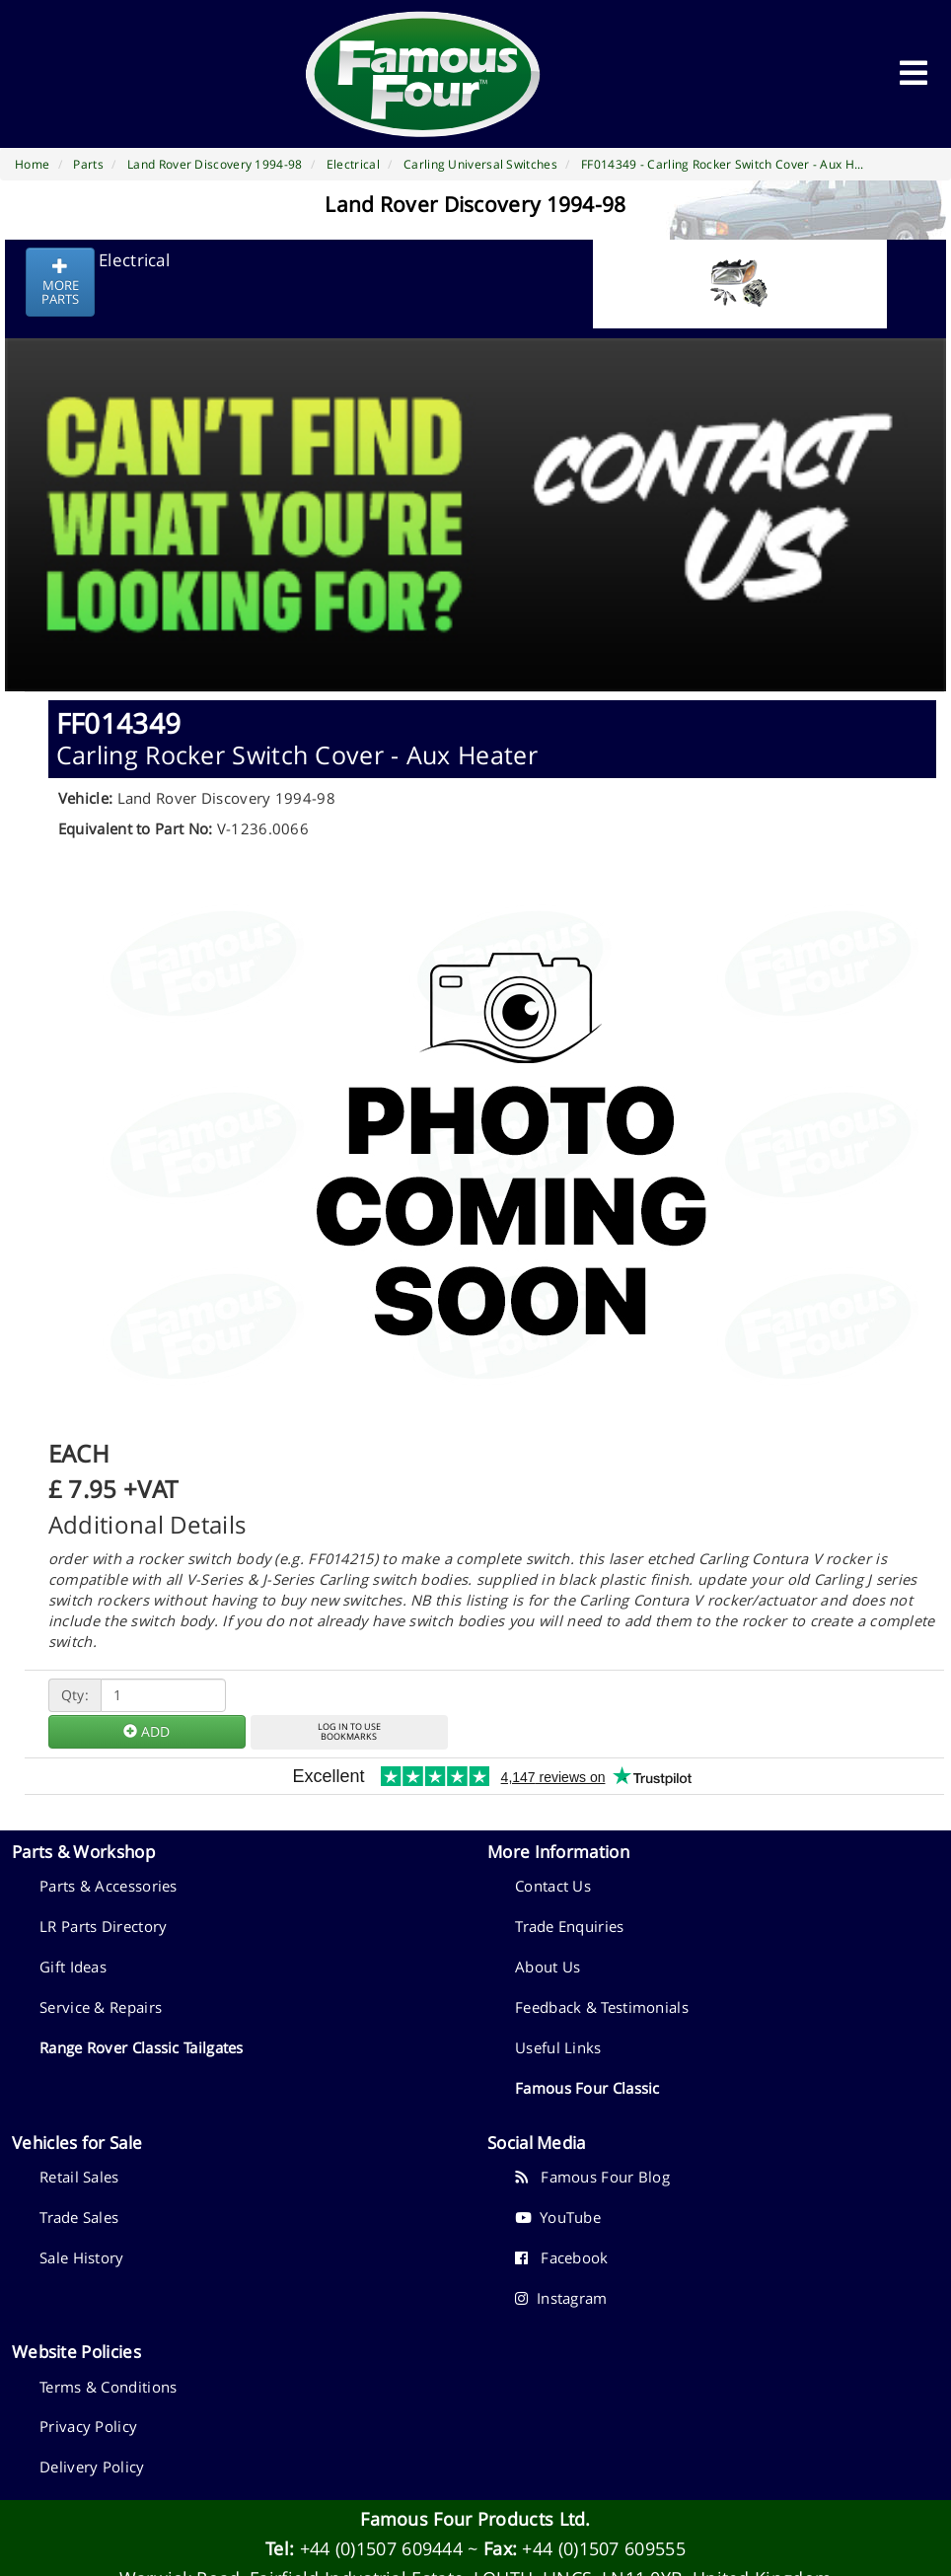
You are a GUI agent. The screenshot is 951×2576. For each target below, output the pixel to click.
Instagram (561, 2298)
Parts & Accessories (108, 1886)
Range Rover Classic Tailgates (141, 2047)
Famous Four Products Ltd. (475, 2519)
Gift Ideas (73, 1966)
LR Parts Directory (103, 1926)
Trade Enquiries (569, 1926)
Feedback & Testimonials (602, 2007)
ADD (146, 1731)
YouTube (558, 2217)
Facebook (562, 2257)
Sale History (81, 2257)
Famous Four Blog (592, 2176)
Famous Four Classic (587, 2088)
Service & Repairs (100, 2007)
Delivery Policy (92, 2466)
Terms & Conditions (108, 2387)
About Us (547, 1966)
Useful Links (558, 2047)
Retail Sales (79, 2176)
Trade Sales (78, 2217)
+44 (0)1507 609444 (381, 2548)
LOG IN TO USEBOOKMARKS (349, 1732)
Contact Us (553, 1886)
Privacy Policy (88, 2426)
